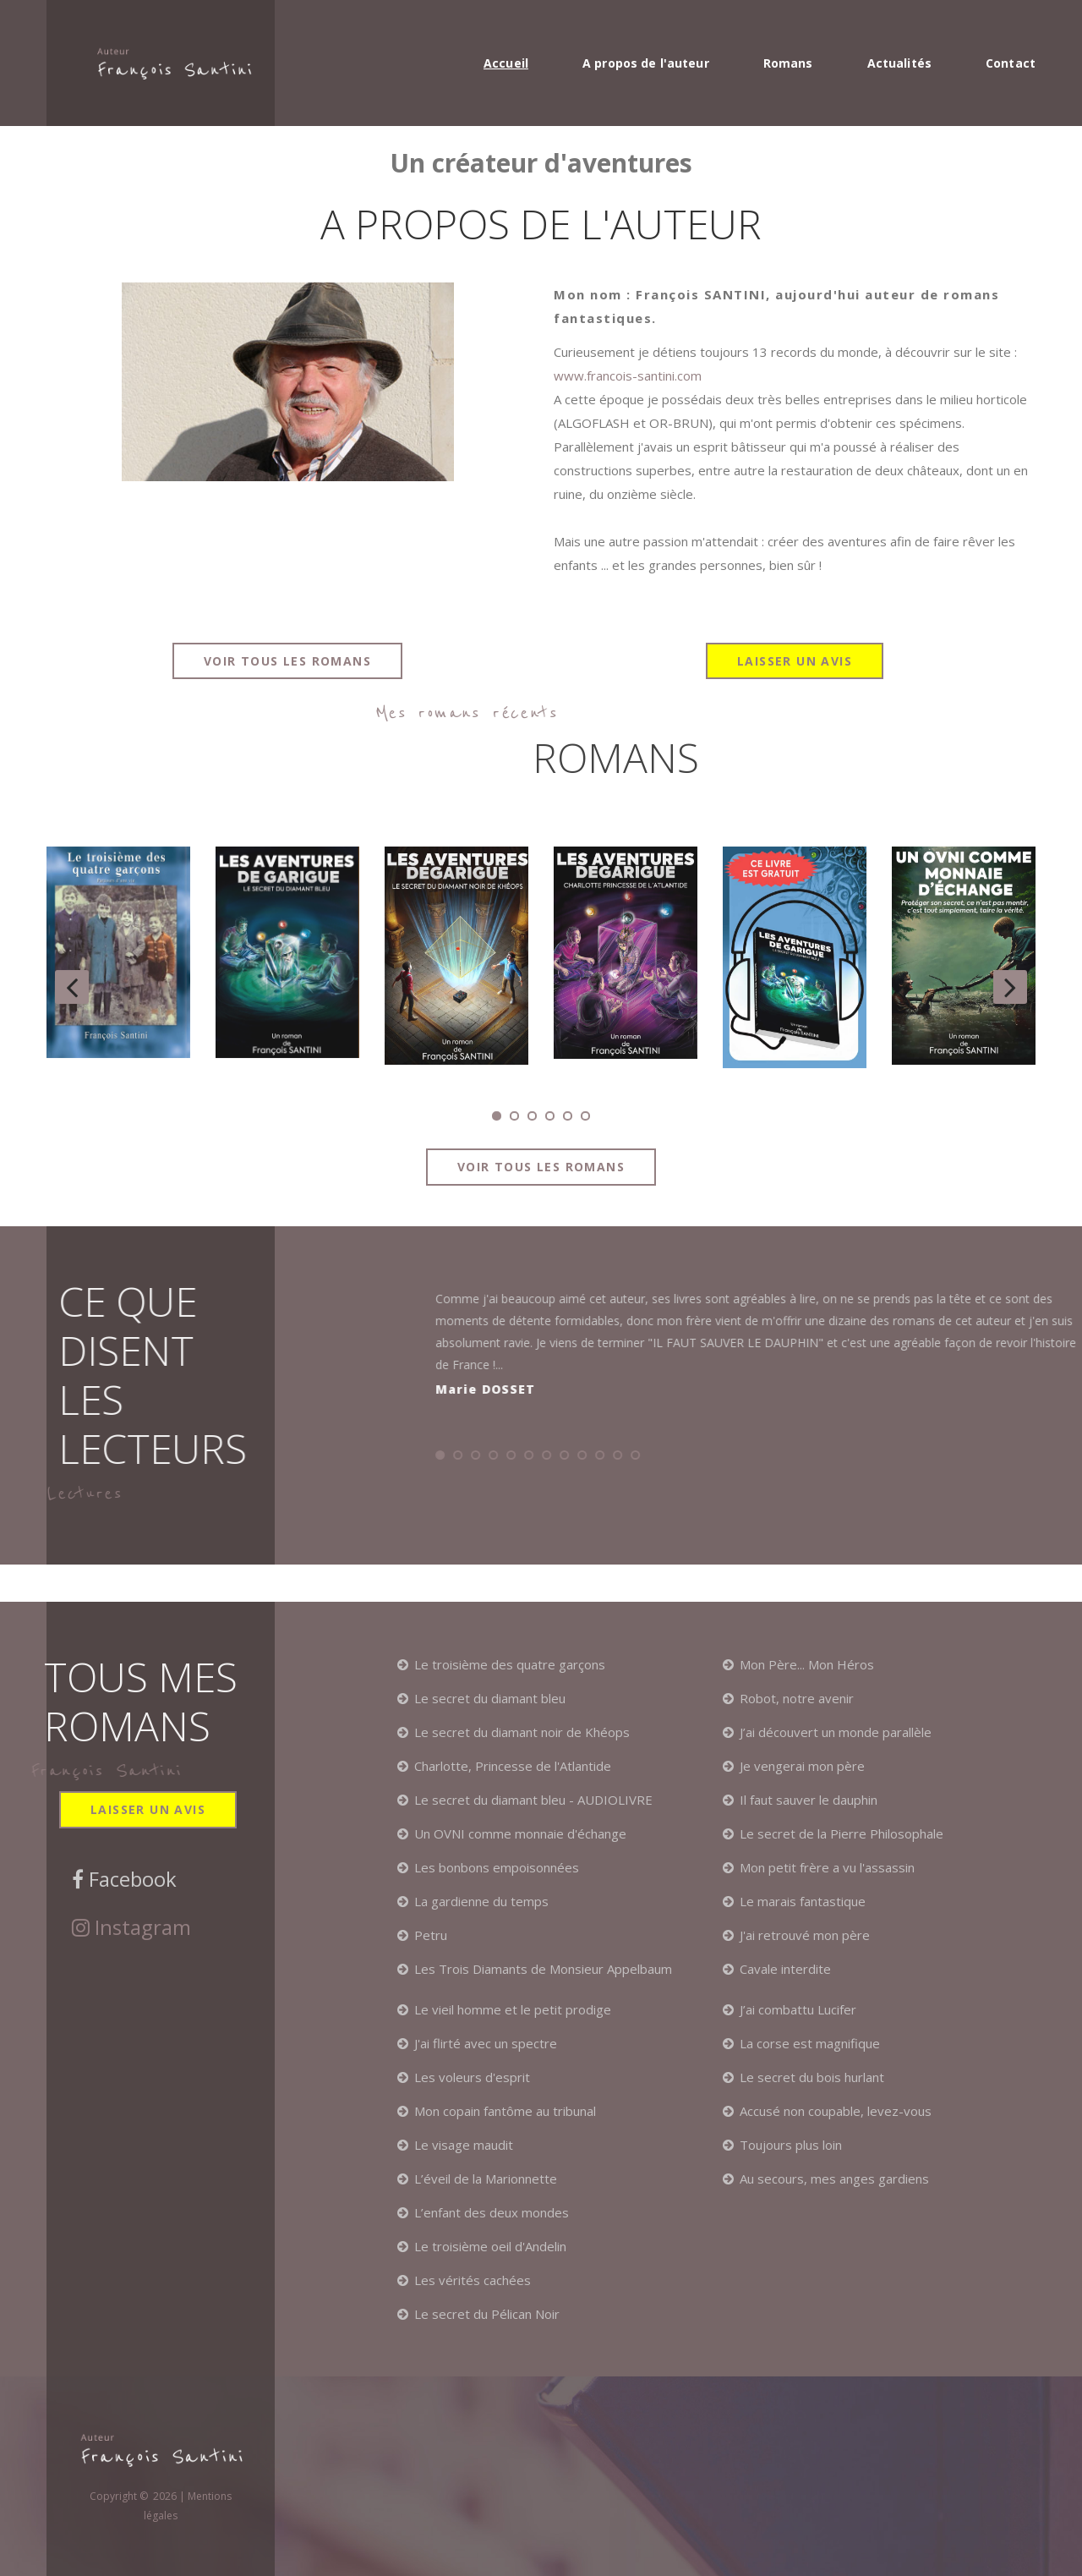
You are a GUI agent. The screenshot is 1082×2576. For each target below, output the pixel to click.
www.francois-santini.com (628, 375)
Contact (1011, 64)
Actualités (899, 64)
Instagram (140, 1927)
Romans (788, 64)
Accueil (506, 64)
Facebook (130, 1879)
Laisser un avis (794, 661)
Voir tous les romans (287, 661)
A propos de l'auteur (645, 64)
